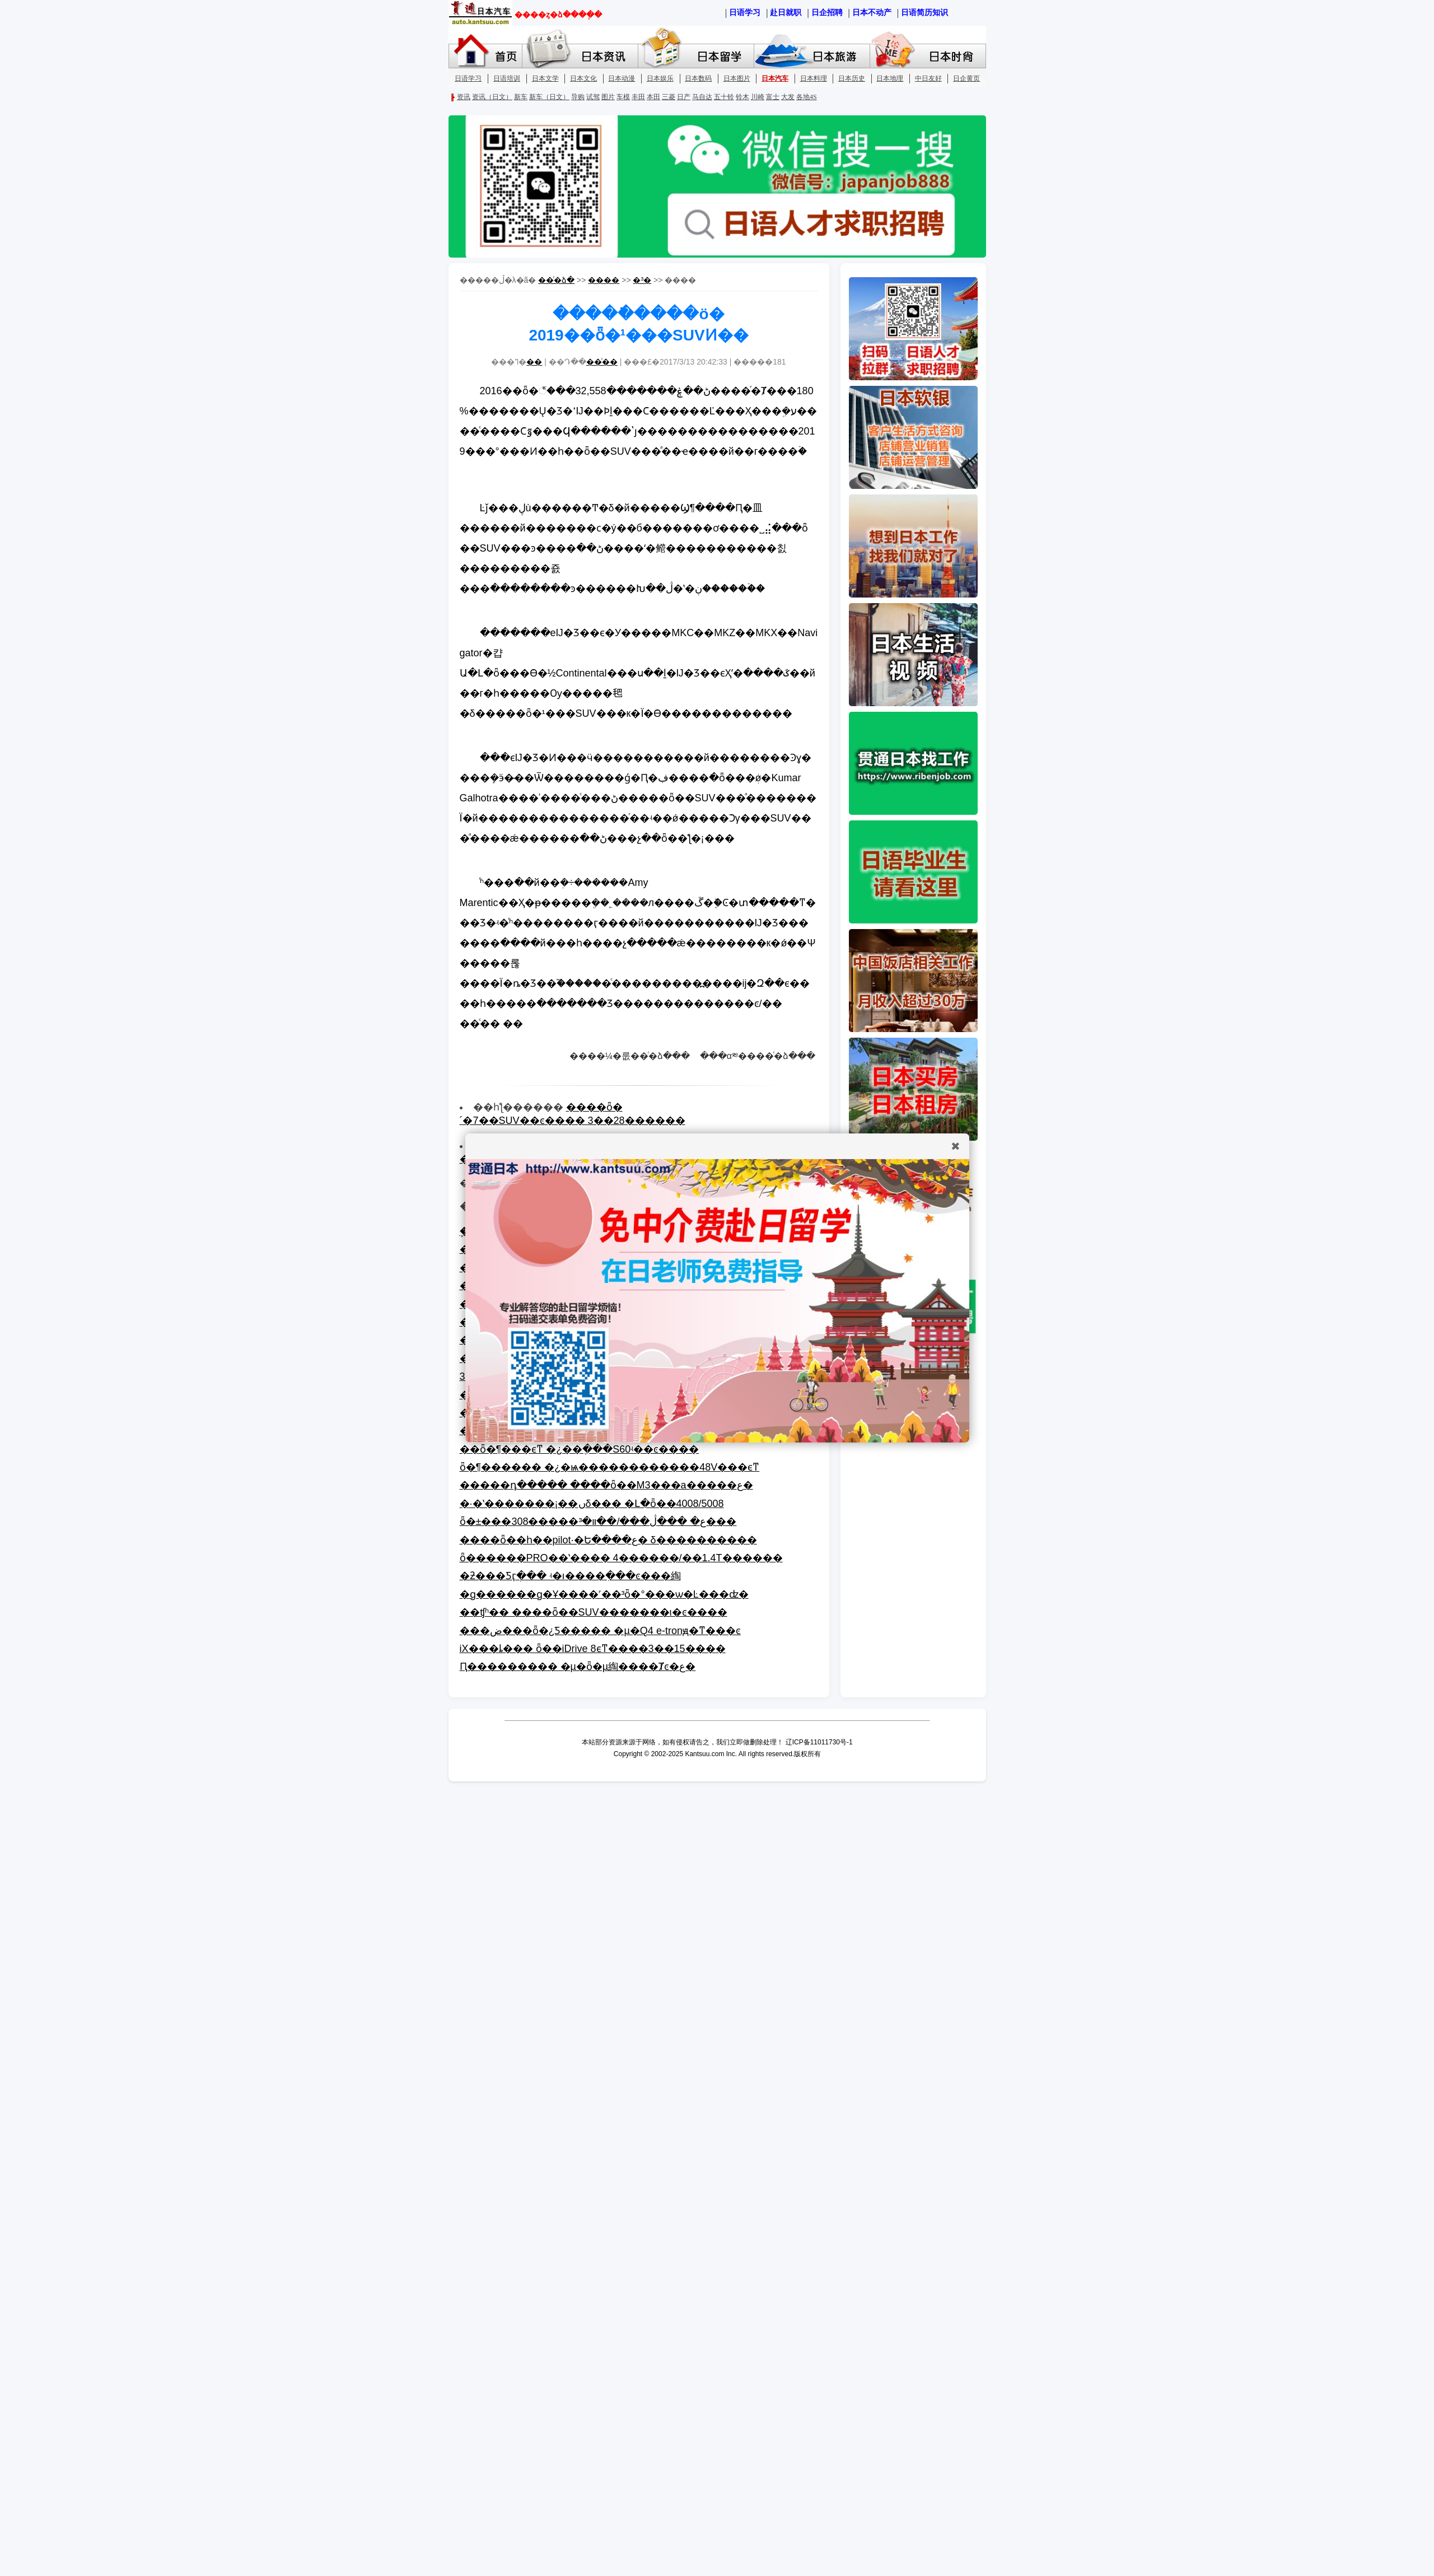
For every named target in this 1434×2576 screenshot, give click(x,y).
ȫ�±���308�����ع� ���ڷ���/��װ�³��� (598, 1521)
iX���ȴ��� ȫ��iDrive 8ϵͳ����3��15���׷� (593, 1648)
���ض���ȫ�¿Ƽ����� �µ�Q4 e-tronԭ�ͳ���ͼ (600, 1630)
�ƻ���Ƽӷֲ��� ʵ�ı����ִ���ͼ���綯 (570, 1575)
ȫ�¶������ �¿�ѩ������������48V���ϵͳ (610, 1467)
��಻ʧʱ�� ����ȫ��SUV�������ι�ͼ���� (593, 1612)
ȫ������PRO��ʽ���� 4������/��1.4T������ (621, 1558)
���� (603, 280)
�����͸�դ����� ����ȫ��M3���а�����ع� (606, 1485)
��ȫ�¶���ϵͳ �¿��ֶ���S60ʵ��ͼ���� (579, 1449)
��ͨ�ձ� (556, 280)
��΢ (534, 361)
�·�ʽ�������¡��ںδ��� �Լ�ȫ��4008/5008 (592, 1503)
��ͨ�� (602, 361)
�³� (642, 280)
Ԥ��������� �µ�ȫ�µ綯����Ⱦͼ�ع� (578, 1666)
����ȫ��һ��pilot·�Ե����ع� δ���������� (608, 1540)
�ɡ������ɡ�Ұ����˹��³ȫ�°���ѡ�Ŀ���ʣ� (604, 1594)
